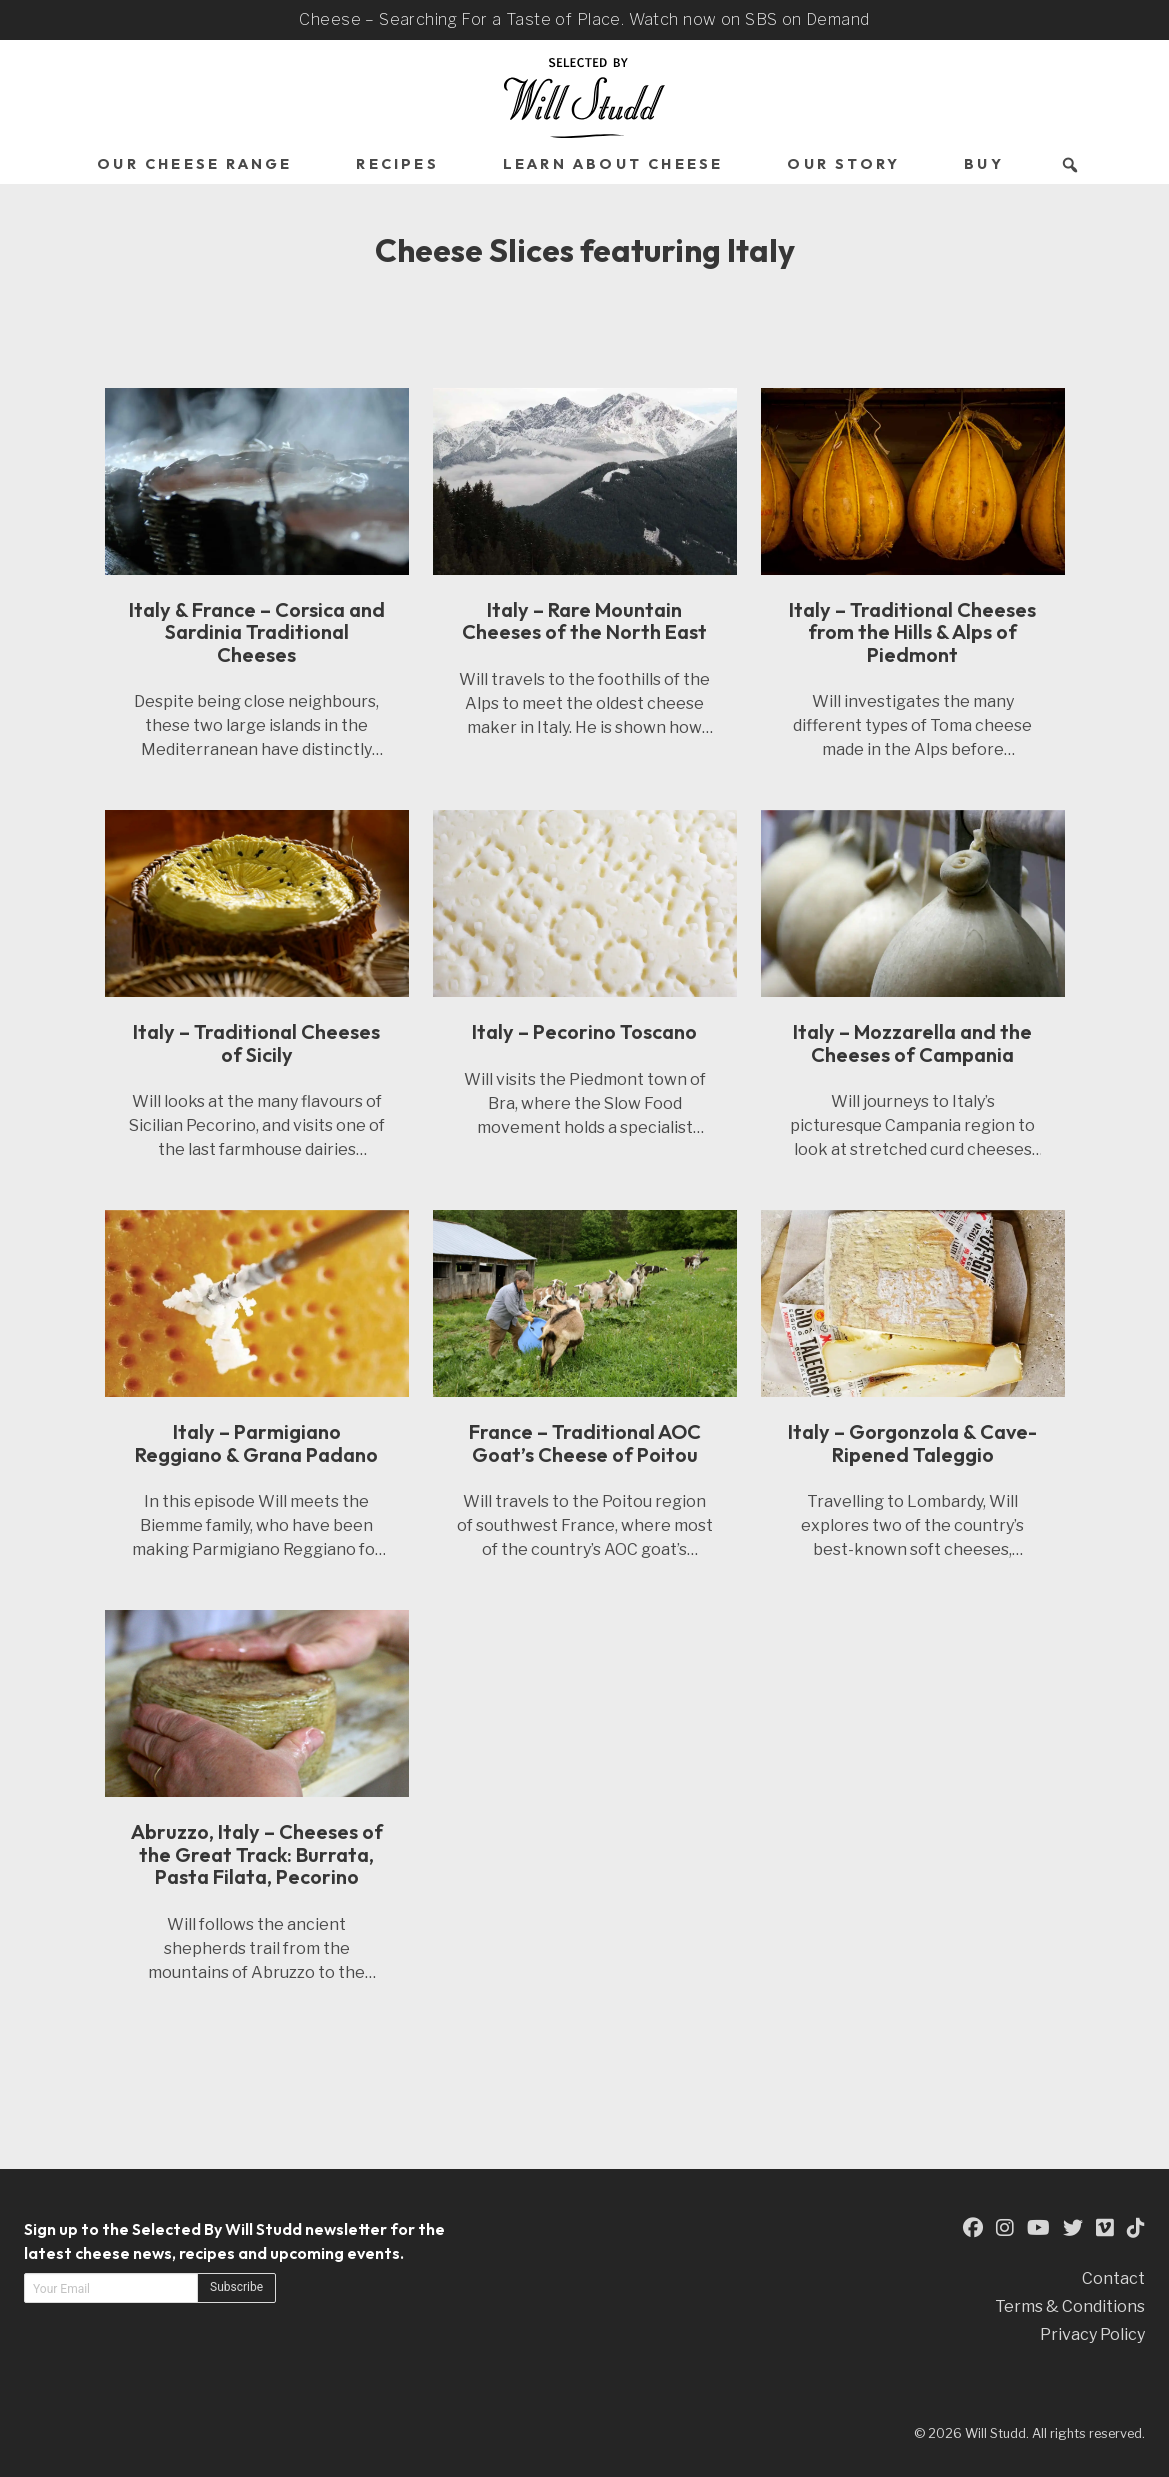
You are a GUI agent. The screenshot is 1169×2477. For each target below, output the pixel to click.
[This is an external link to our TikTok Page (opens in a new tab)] (1136, 2228)
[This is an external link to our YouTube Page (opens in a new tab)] (1038, 2228)
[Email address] (111, 2288)
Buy (984, 164)
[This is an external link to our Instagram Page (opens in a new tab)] (1005, 2228)
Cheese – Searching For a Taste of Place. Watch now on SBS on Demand (584, 19)
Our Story (843, 164)
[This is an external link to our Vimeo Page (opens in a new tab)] (1105, 2228)
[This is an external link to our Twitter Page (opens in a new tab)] (1073, 2228)
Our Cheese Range (194, 164)
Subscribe (236, 2287)
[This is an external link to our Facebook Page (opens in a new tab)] (973, 2228)
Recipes (397, 164)
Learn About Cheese (613, 164)
